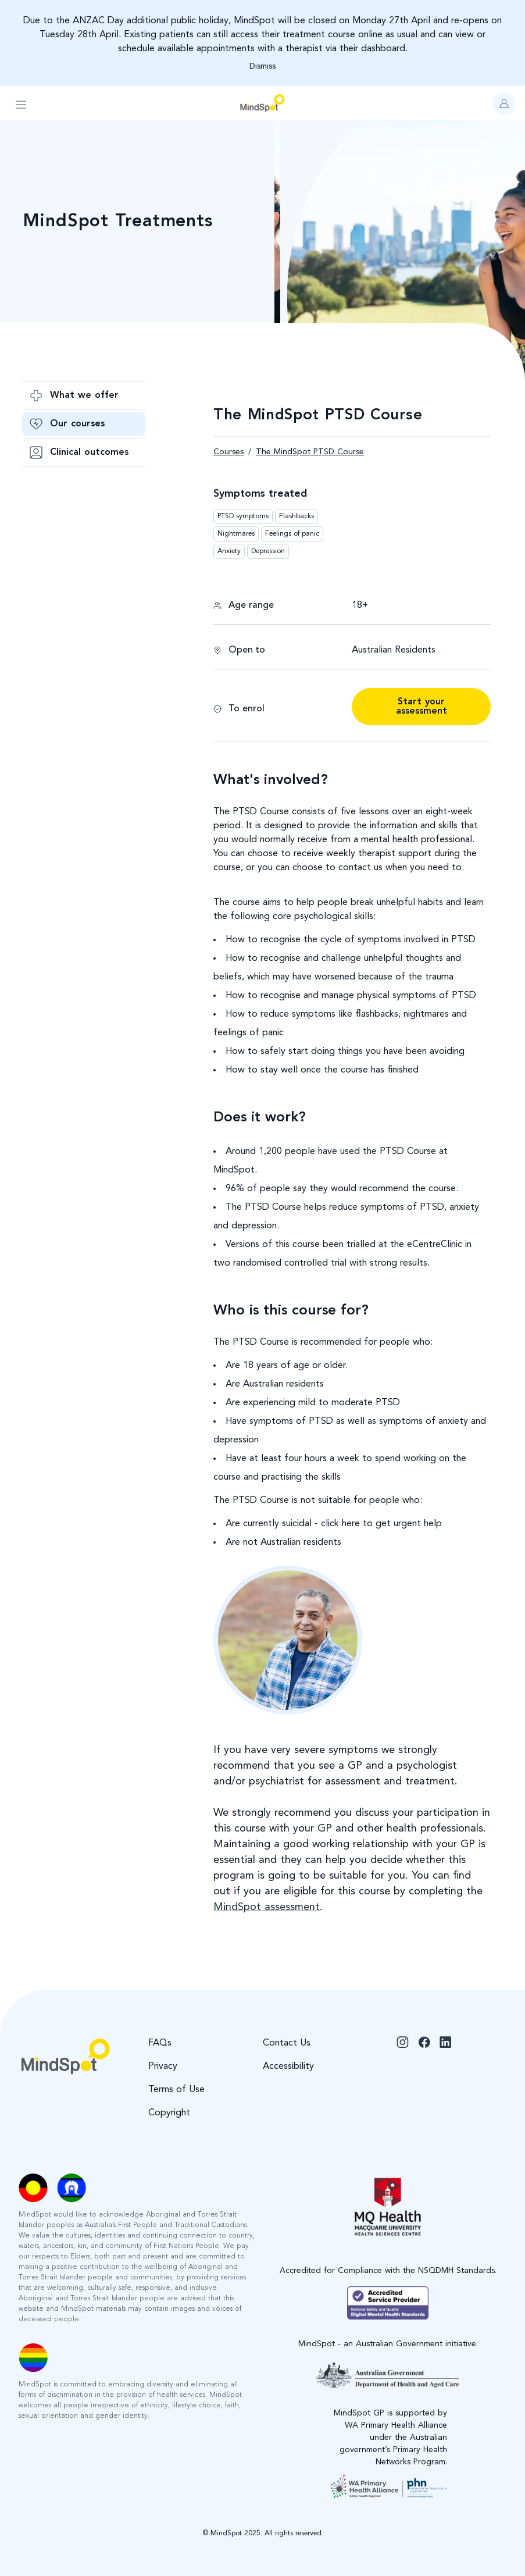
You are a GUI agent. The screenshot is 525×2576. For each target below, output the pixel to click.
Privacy (162, 2066)
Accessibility (288, 2066)
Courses (228, 452)
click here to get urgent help (380, 1524)
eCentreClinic (434, 1244)
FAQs (160, 2043)
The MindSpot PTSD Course (310, 452)
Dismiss (262, 66)
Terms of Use (176, 2089)
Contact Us (286, 2043)
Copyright (169, 2113)
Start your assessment (421, 706)
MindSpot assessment (266, 1907)
